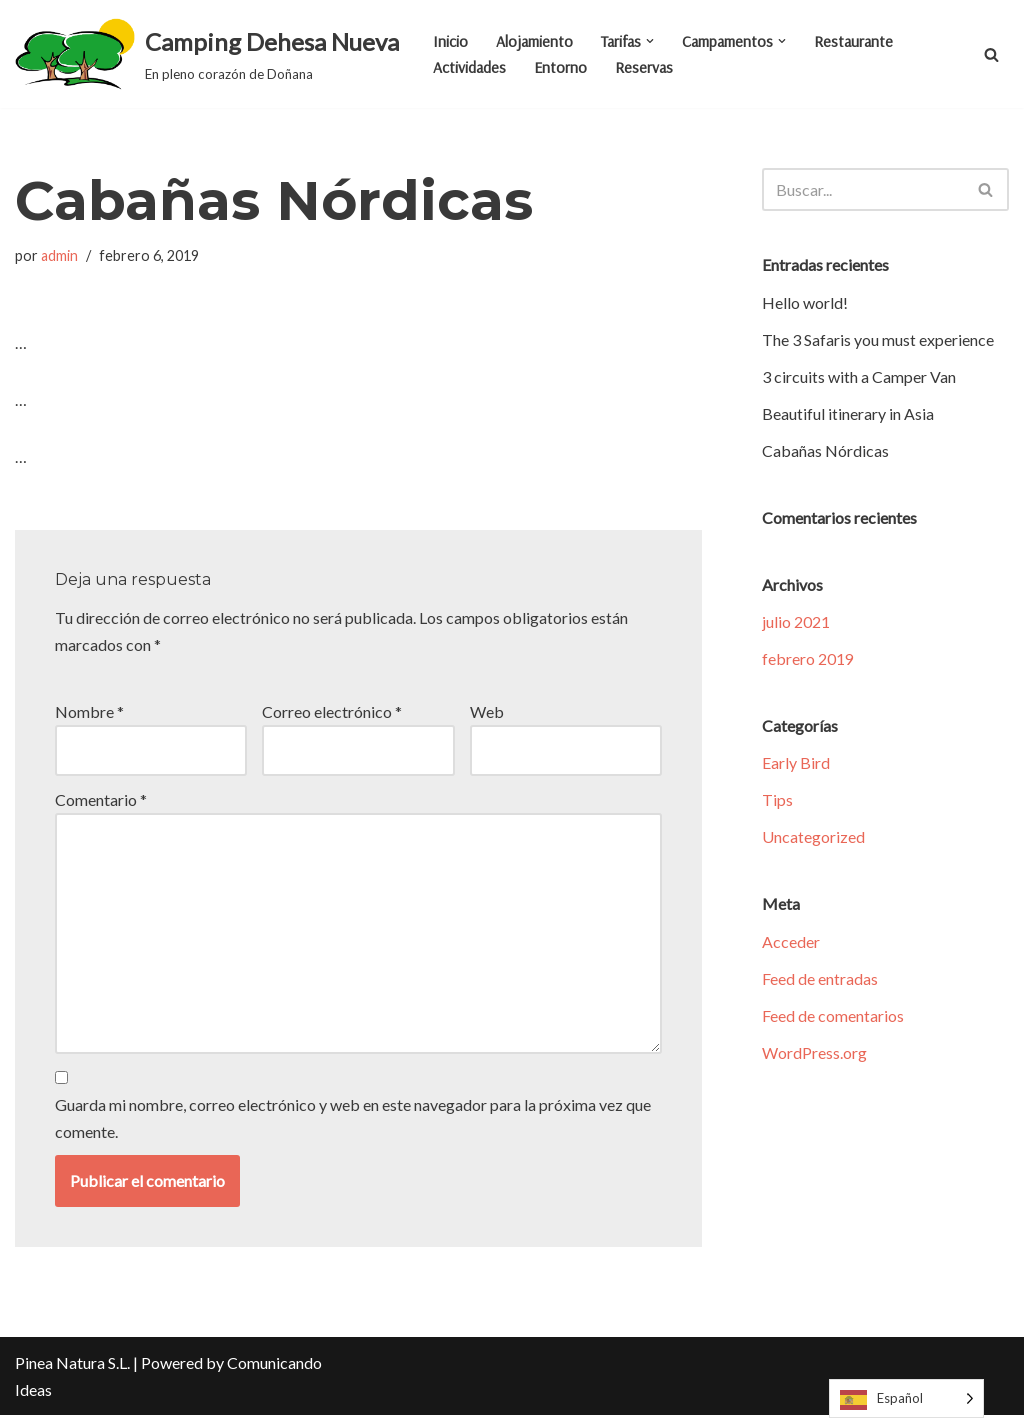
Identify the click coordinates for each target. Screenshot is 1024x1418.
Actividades (470, 67)
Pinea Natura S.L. (72, 1365)
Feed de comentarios (833, 1017)
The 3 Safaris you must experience (878, 339)
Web (487, 712)
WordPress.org (814, 1054)
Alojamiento (535, 41)
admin (59, 255)
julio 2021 (796, 622)
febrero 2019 (808, 659)
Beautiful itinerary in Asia (848, 413)
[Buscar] (991, 54)
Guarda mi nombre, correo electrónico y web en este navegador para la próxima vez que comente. (353, 1120)
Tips (777, 801)
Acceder (791, 942)
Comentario (101, 800)
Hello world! (805, 302)
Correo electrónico (332, 712)
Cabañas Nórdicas (825, 450)
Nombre (89, 712)
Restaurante (859, 41)
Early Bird (796, 763)
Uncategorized (813, 838)
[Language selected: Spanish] (906, 1398)
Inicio (450, 41)
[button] (653, 41)
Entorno (561, 67)
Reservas (645, 67)
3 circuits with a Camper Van (859, 376)
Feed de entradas (820, 979)
